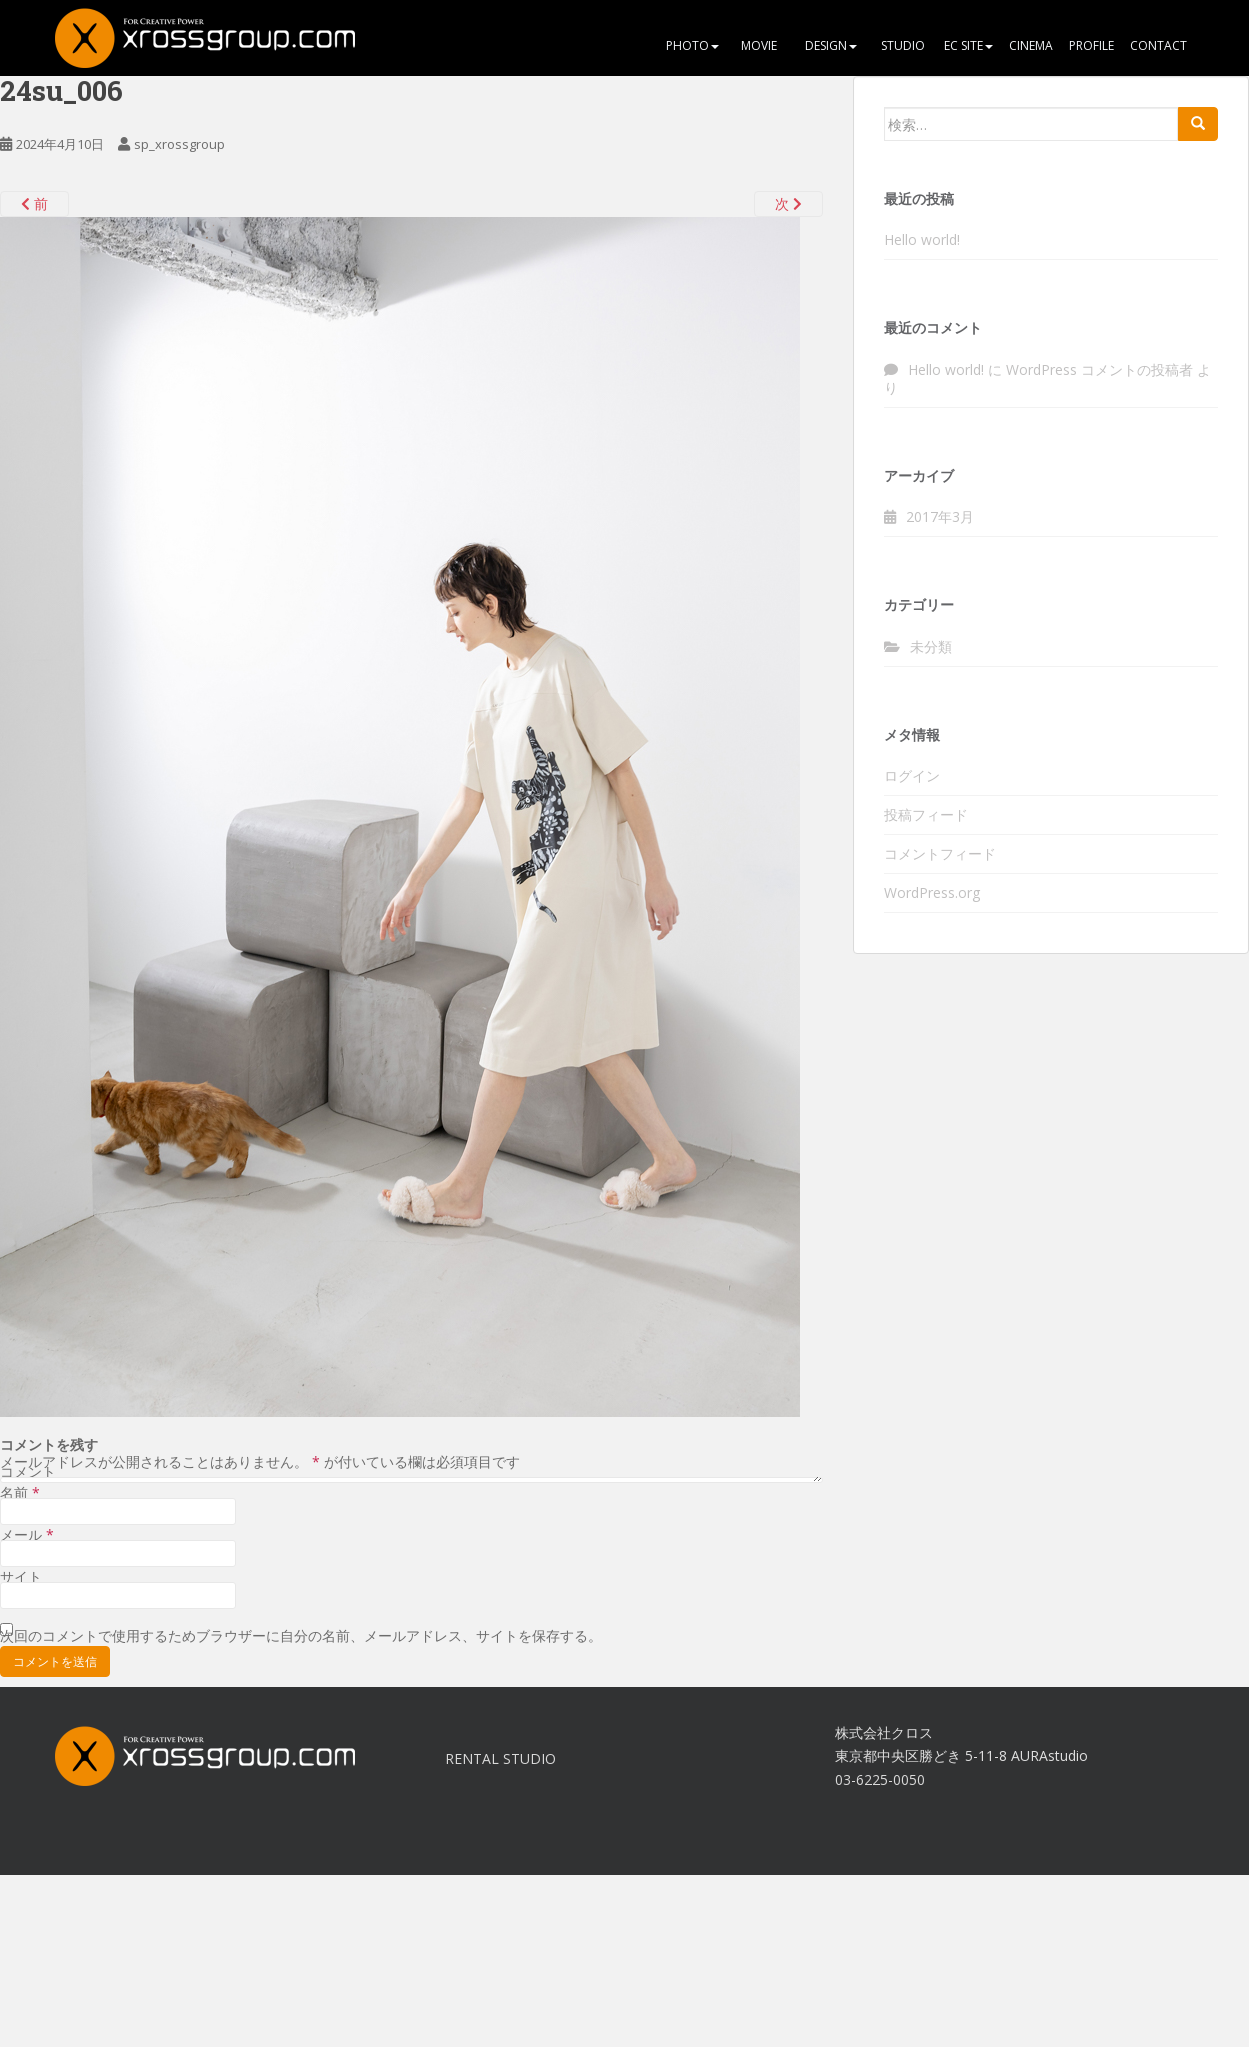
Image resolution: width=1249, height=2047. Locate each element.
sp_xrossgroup (179, 144)
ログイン (912, 775)
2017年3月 (940, 516)
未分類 (931, 646)
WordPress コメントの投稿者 (1099, 369)
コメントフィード (940, 853)
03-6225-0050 (880, 1779)
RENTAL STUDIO (500, 1758)
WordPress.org (932, 892)
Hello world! (922, 239)
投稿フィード (926, 814)
